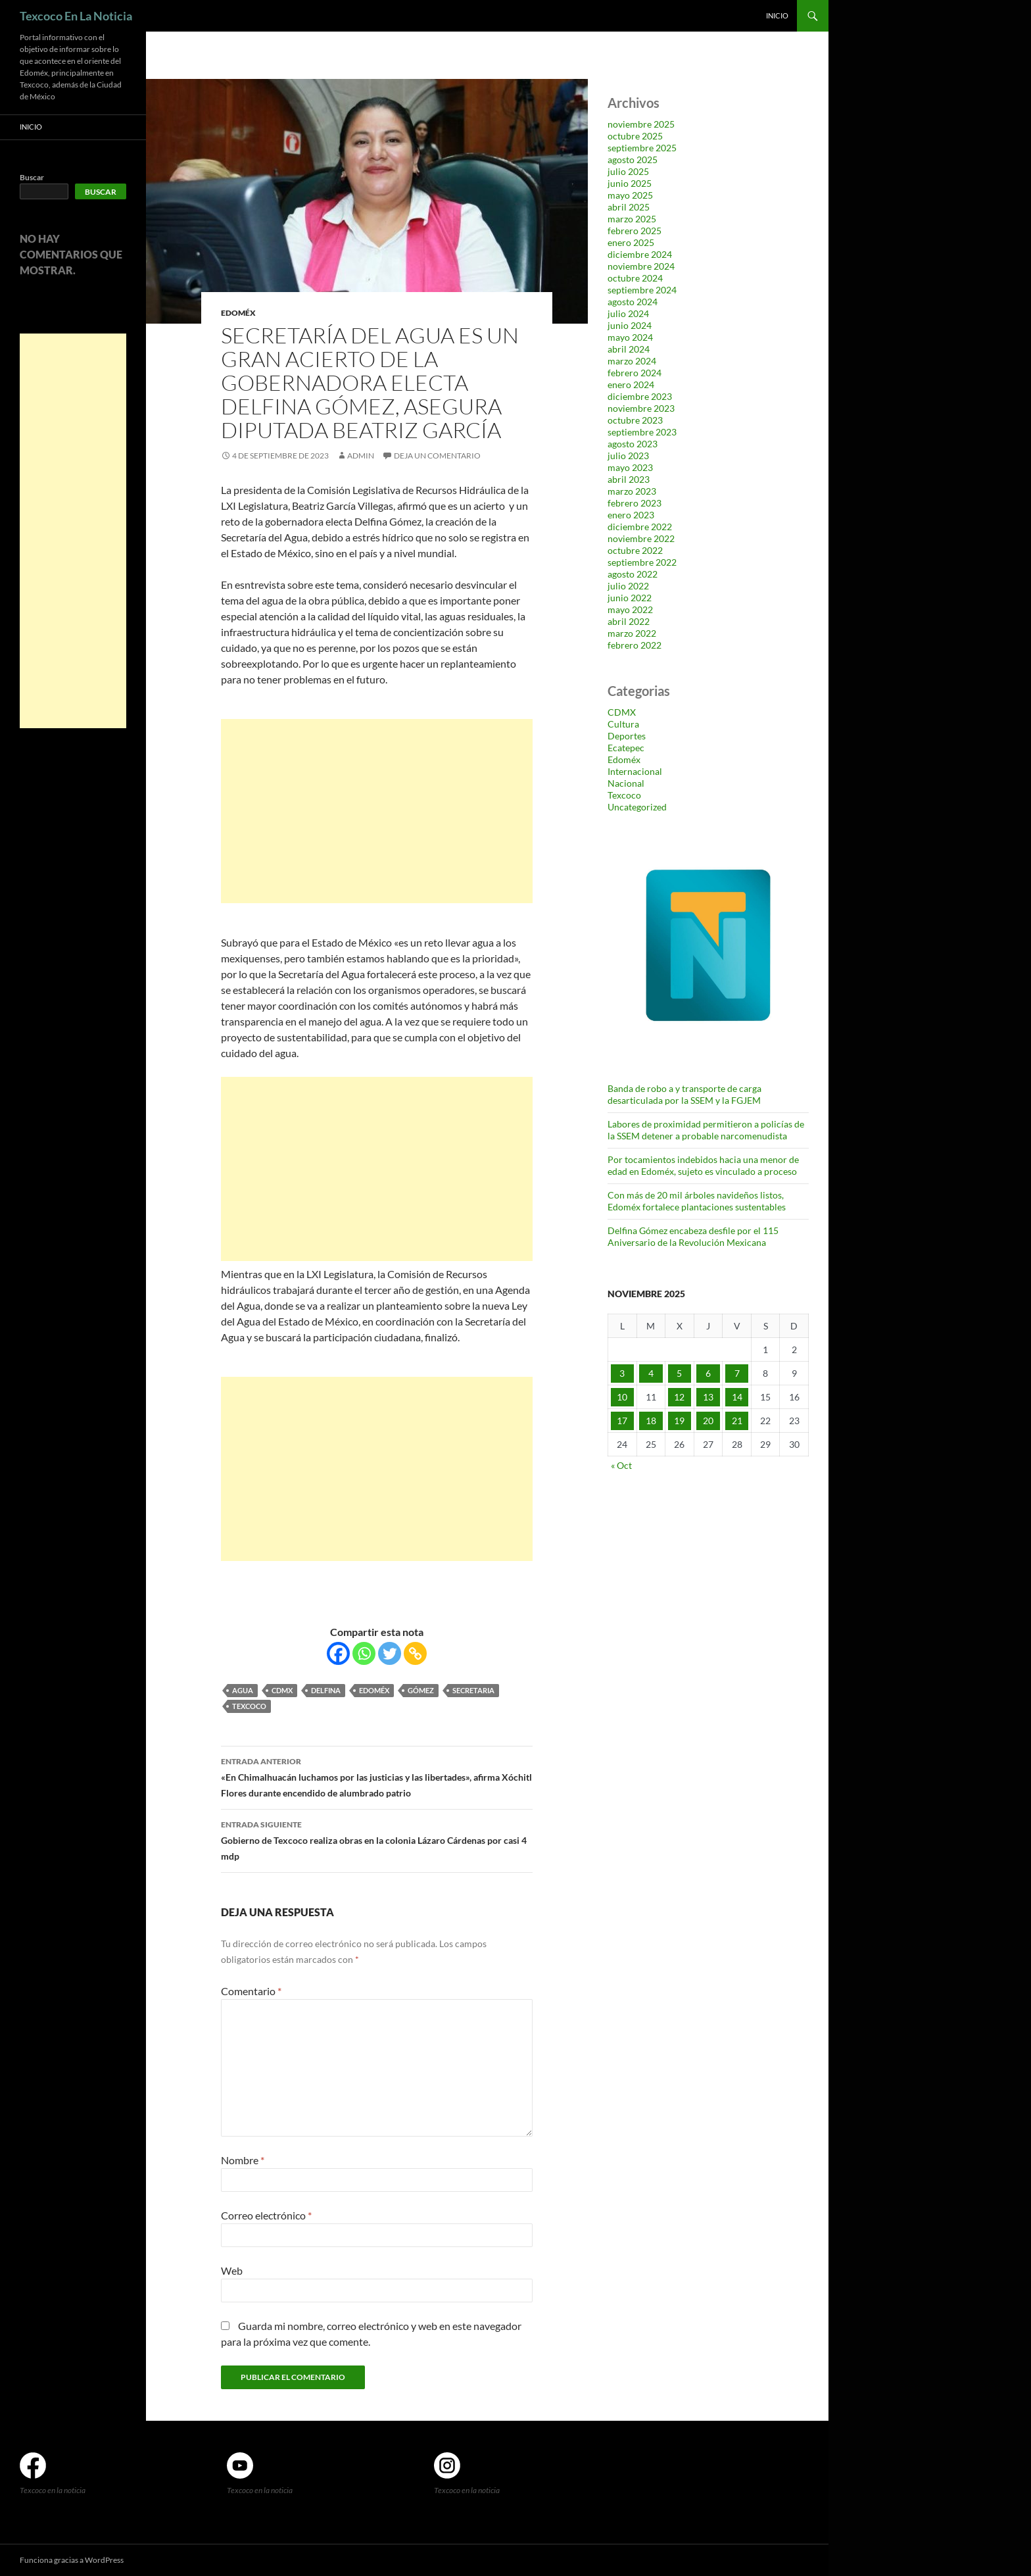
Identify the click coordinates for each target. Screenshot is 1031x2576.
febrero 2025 (634, 230)
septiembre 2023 (642, 431)
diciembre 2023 (640, 396)
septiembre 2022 (642, 562)
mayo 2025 (630, 195)
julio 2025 (628, 171)
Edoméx (238, 313)
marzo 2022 (632, 633)
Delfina (326, 1690)
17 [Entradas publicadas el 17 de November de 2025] (622, 1420)
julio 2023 (628, 455)
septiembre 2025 (642, 147)
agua (242, 1690)
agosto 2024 (633, 301)
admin (360, 455)
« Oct (621, 1465)
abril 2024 (629, 349)
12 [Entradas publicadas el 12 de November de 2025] (679, 1396)
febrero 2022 (634, 645)
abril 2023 (629, 479)
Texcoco (249, 1706)
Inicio (777, 15)
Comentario (251, 1991)
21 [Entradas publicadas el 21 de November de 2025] (737, 1420)
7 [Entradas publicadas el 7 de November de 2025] (737, 1373)
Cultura (623, 724)
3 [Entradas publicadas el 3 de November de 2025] (622, 1373)
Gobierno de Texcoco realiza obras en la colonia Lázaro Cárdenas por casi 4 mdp (377, 1839)
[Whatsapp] (363, 1653)
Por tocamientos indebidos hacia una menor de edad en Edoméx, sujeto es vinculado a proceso (703, 1165)
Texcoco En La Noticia (76, 16)
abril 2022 (629, 621)
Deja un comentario (437, 455)
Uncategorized (637, 806)
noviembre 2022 (641, 538)
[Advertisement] (377, 811)
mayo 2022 (630, 609)
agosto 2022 (633, 574)
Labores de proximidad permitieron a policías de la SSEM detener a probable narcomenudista (706, 1129)
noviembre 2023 (641, 408)
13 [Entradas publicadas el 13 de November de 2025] (708, 1396)
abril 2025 (629, 206)
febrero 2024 (634, 372)
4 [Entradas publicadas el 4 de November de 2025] (651, 1373)
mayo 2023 (630, 467)
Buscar (32, 177)
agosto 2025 (633, 159)
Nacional (626, 783)
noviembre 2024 (641, 266)
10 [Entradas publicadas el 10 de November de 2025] (622, 1396)
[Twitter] (389, 1653)
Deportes (627, 735)
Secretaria (473, 1690)
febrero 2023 (634, 502)
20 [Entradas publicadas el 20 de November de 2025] (708, 1420)
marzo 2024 (632, 360)
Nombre (242, 2160)
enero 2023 (631, 514)
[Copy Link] (415, 1653)
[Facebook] (338, 1653)
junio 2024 (630, 325)
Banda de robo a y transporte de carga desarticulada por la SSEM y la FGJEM (684, 1094)
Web (232, 2270)
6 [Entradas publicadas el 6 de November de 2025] (708, 1373)
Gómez (421, 1690)
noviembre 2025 (641, 124)
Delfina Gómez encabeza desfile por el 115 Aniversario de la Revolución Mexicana (693, 1236)
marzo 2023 (632, 491)
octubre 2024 (635, 278)
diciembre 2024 (640, 254)
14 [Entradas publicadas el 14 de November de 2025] (737, 1396)
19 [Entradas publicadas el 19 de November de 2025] (679, 1420)
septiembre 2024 (642, 289)
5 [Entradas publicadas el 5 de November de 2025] (679, 1373)
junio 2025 (630, 183)
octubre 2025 (635, 135)
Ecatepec (626, 747)
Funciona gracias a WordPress (72, 2560)
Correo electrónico (266, 2215)
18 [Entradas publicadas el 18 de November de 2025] (651, 1420)
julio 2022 (628, 585)
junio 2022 (630, 597)
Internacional (635, 771)
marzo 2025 (632, 218)
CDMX (282, 1690)
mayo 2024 (630, 337)
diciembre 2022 (640, 526)
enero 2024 (631, 384)
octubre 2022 (635, 550)
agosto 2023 (633, 443)
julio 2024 (628, 313)
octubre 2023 (635, 420)
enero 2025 (631, 242)
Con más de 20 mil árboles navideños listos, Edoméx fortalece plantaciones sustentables (697, 1200)
